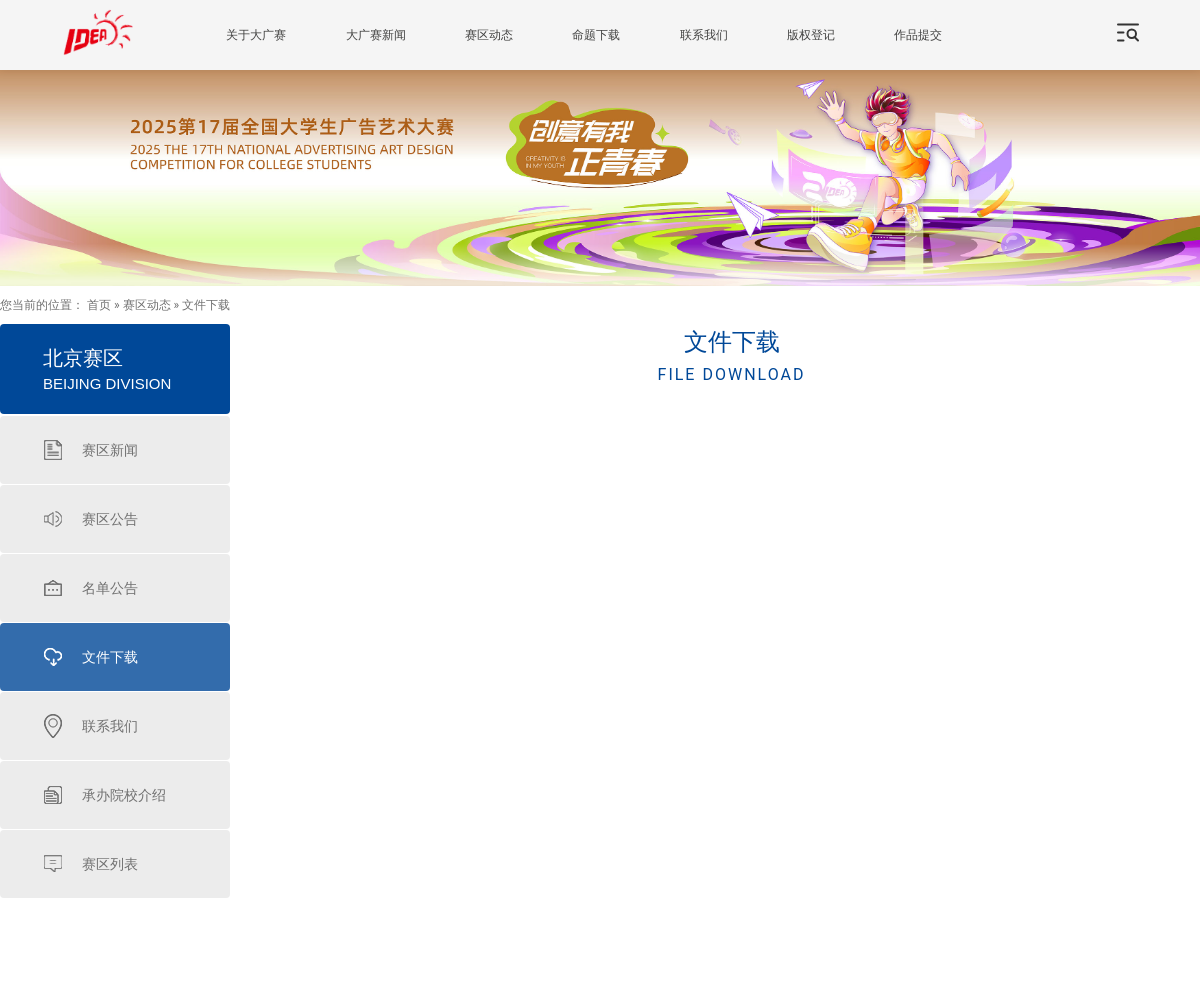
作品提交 (918, 35)
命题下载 (596, 35)
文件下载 (206, 305)
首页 (99, 305)
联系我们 (704, 35)
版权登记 (811, 35)
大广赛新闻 (376, 35)
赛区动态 (489, 35)
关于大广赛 (256, 35)
